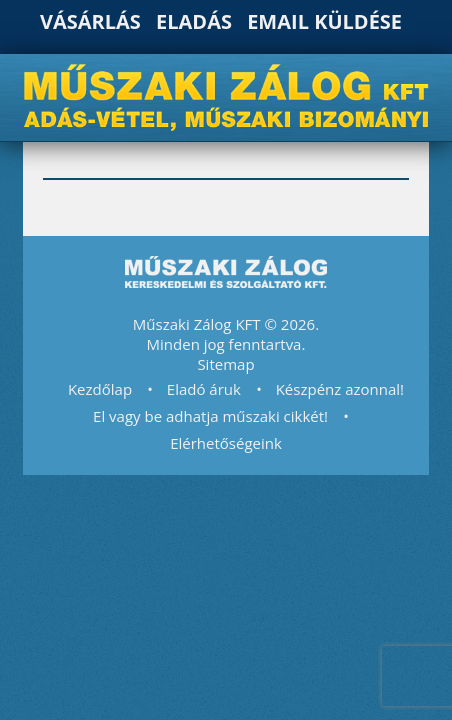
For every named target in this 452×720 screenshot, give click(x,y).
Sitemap (225, 364)
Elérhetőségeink (226, 443)
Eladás (194, 21)
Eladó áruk (204, 389)
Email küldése (324, 21)
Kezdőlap (100, 389)
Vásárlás (90, 21)
